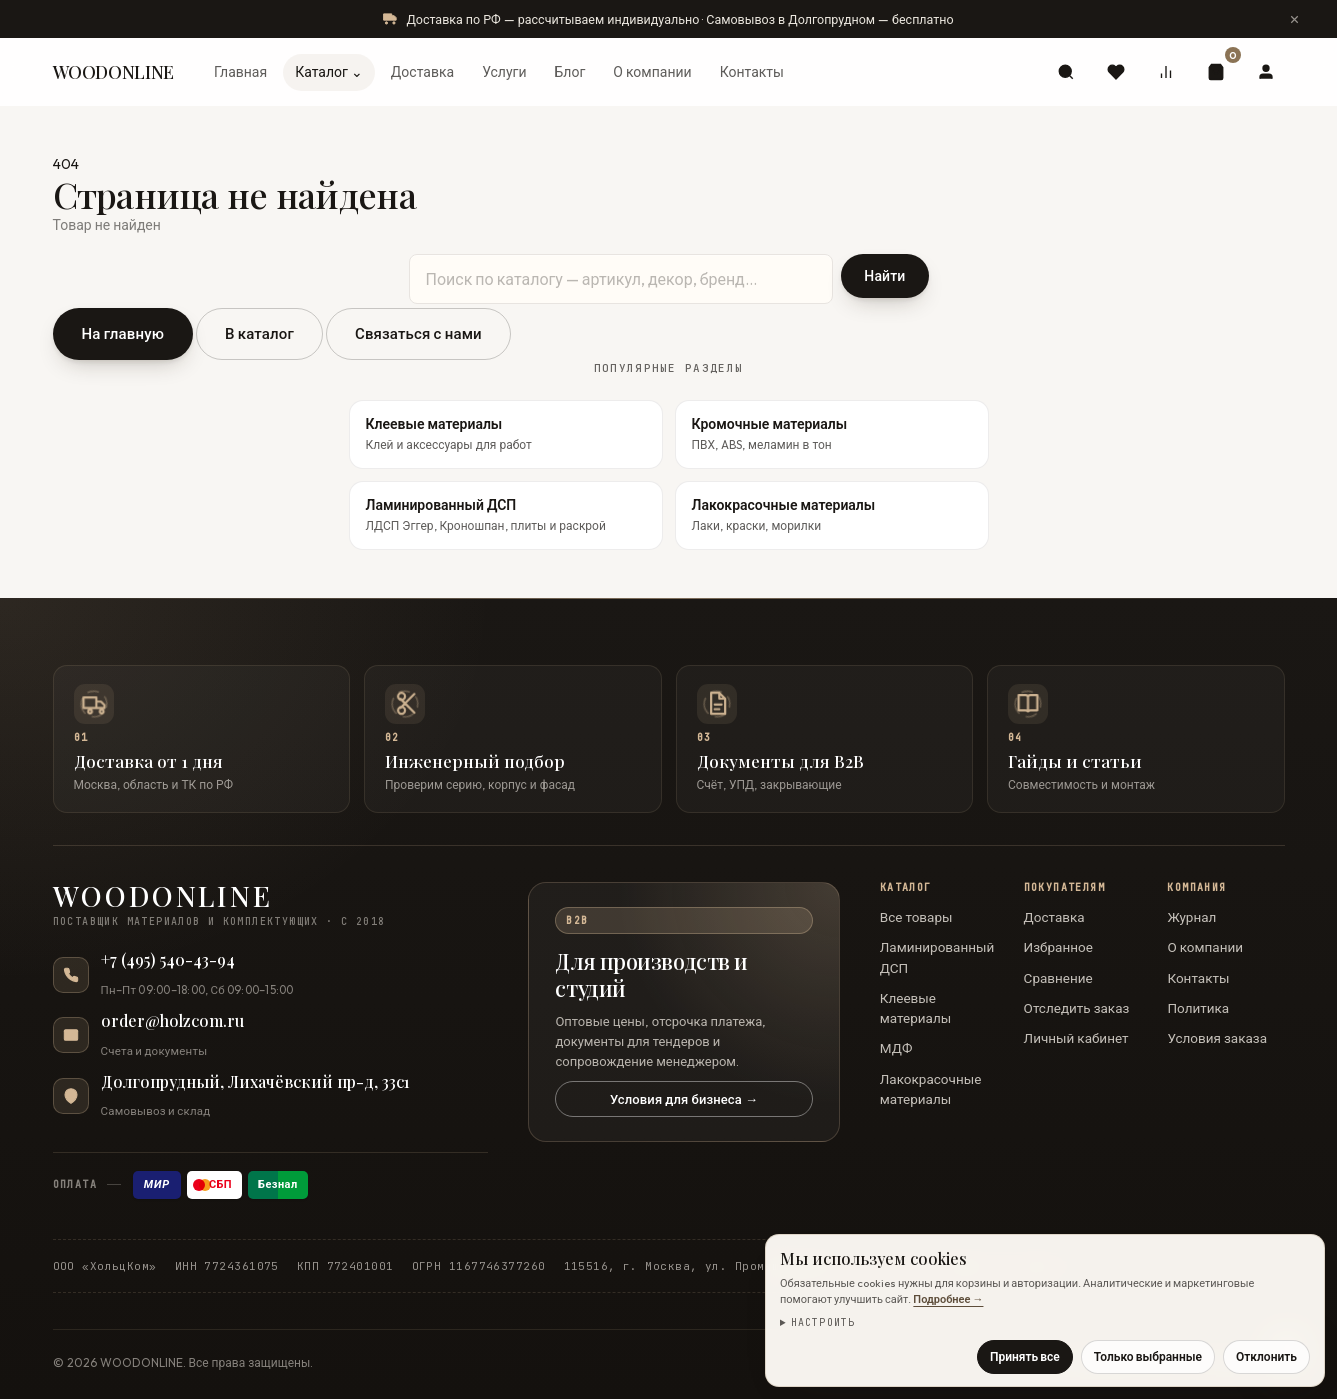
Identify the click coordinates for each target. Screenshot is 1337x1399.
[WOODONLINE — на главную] (271, 905)
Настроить (823, 1322)
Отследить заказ (1077, 1008)
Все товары (916, 917)
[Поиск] (1066, 72)
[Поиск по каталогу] (621, 279)
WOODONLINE (113, 72)
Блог (569, 72)
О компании (652, 72)
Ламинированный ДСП (937, 957)
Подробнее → (948, 1299)
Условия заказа (1217, 1038)
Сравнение (1058, 978)
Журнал (1191, 917)
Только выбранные (1148, 1356)
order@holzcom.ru (172, 1021)
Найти (884, 276)
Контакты (752, 72)
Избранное (1058, 947)
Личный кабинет (1076, 1038)
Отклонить (1266, 1356)
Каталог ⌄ (329, 72)
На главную (123, 333)
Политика (1198, 1008)
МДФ (896, 1048)
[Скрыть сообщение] (1295, 19)
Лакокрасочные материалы (931, 1089)
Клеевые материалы (915, 1008)
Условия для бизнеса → (684, 1099)
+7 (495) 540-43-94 (168, 960)
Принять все (1025, 1356)
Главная (240, 72)
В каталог (259, 333)
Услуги (504, 72)
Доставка (422, 72)
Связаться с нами (418, 333)
